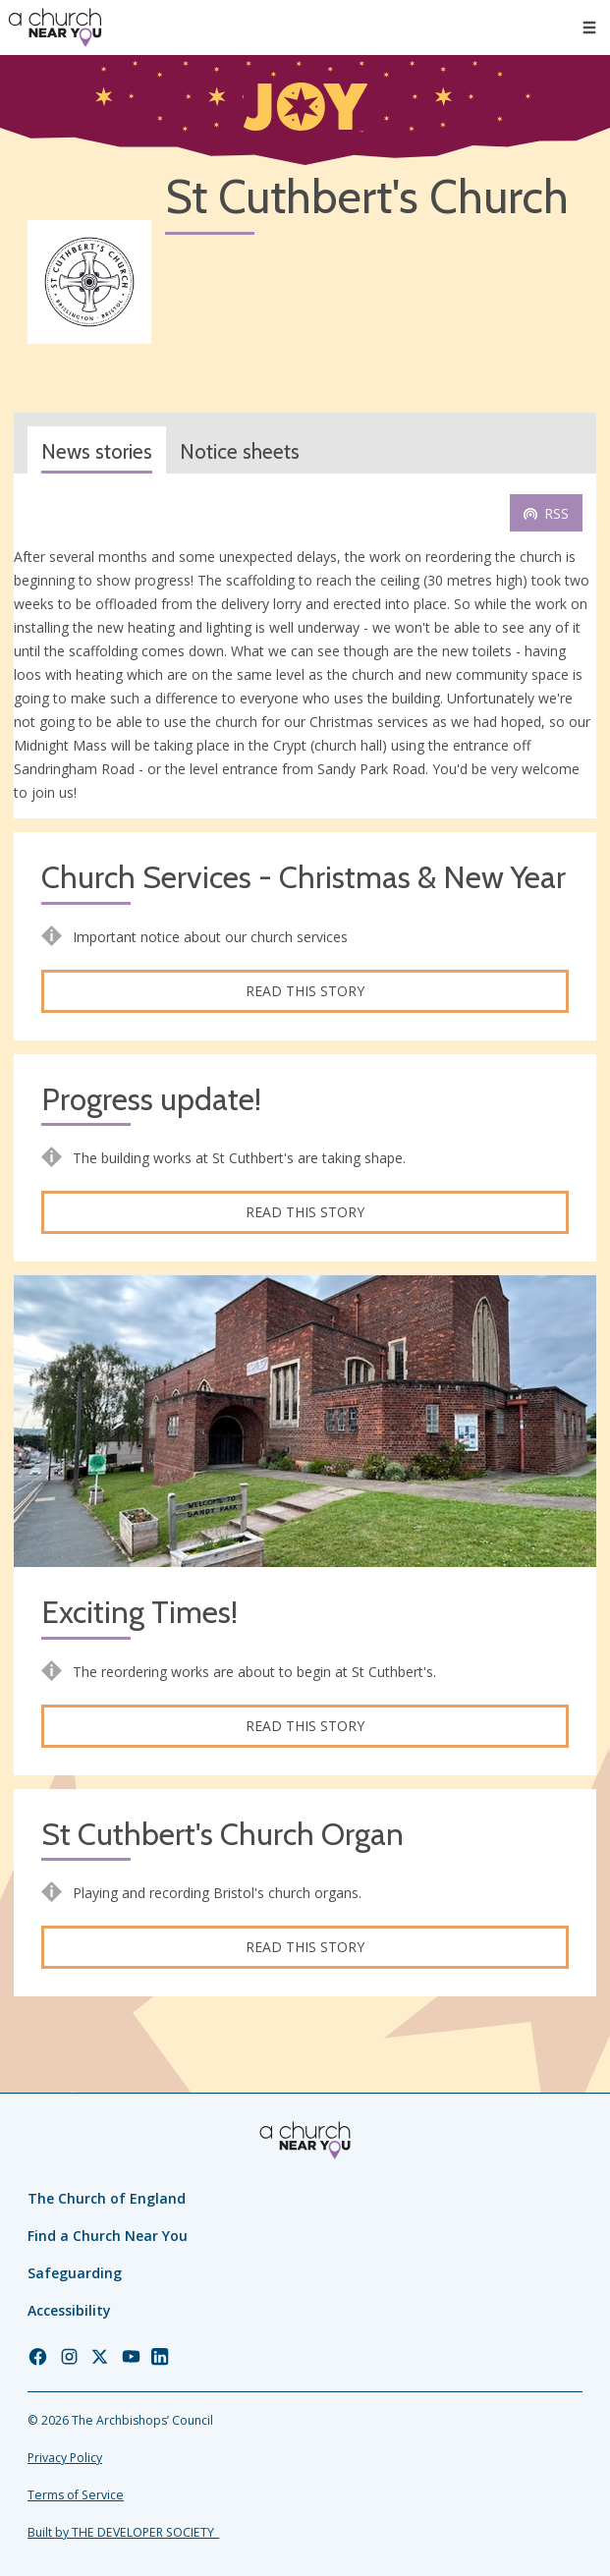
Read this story (305, 990)
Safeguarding (75, 2273)
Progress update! (151, 1100)
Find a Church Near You (108, 2235)
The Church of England (107, 2198)
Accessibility (69, 2310)
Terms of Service (76, 2495)
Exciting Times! (139, 1613)
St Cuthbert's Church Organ (222, 1835)
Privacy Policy (65, 2457)
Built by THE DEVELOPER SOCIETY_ (123, 2532)
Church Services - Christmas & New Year (303, 878)
